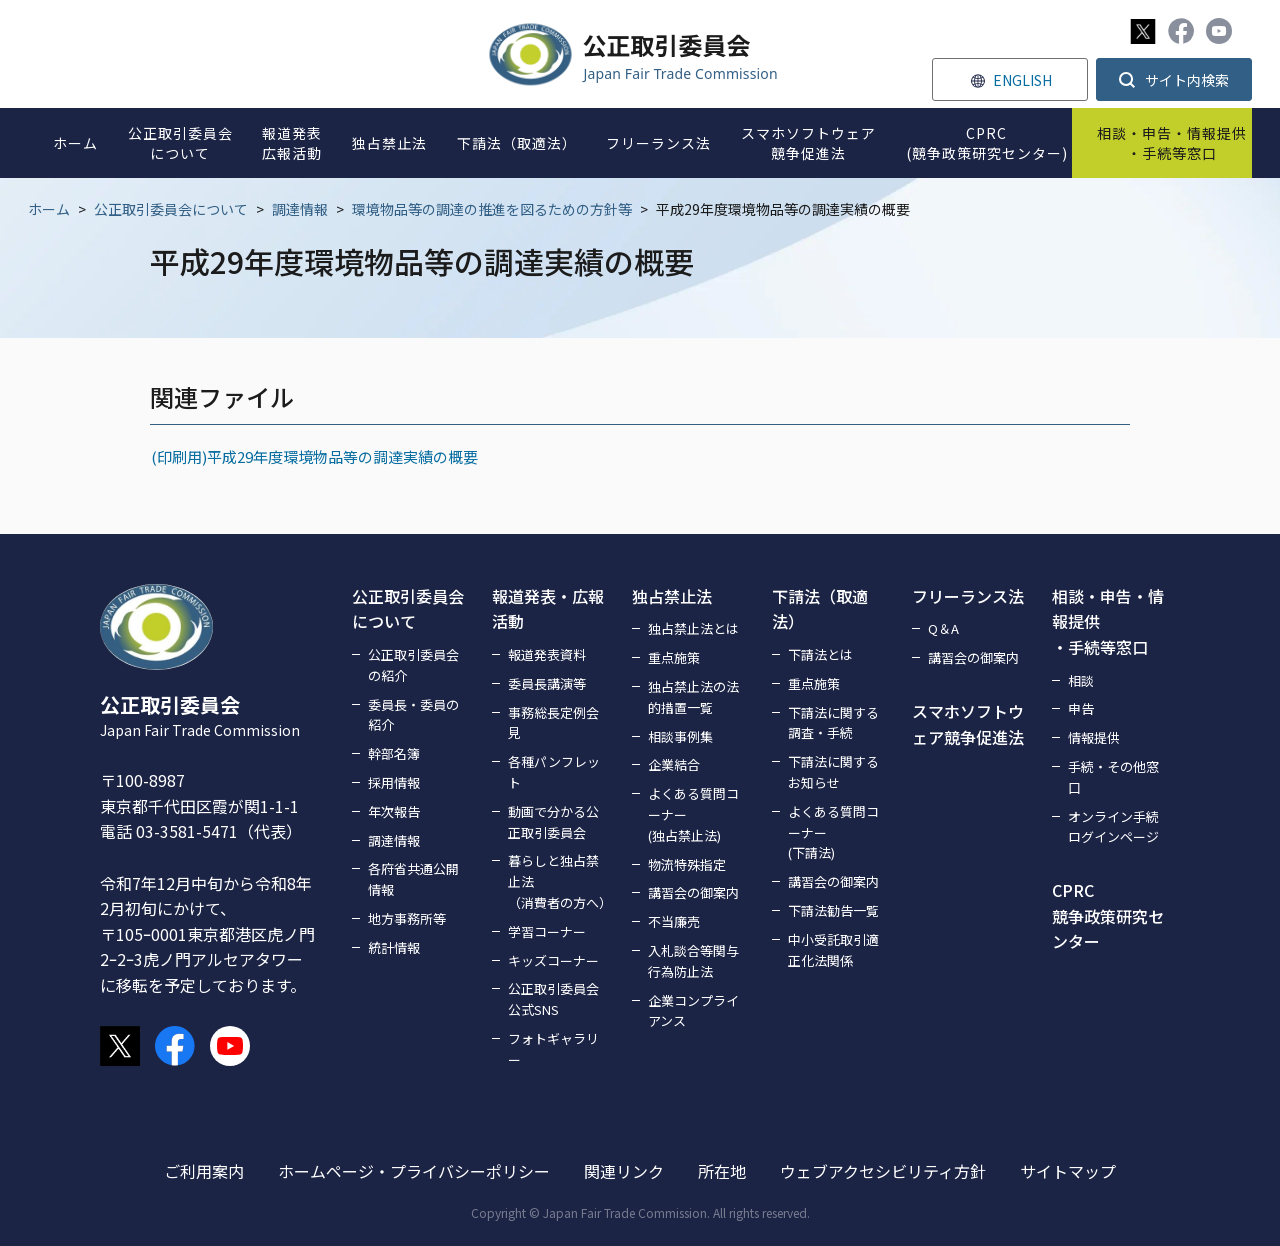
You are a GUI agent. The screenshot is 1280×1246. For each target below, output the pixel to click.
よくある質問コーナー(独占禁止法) (693, 814)
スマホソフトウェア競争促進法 (968, 724)
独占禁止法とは (693, 628)
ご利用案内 (204, 1171)
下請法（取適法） (820, 609)
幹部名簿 (394, 753)
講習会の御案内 (693, 892)
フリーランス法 (968, 596)
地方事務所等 (407, 918)
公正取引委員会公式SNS (553, 999)
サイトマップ (1068, 1171)
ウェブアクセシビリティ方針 (883, 1171)
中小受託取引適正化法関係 (833, 950)
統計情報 (394, 947)
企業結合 (674, 764)
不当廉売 (674, 921)
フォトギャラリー (553, 1049)
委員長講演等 (547, 683)
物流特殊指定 (687, 864)
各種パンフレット (554, 772)
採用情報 (394, 782)
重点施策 (674, 657)
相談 (1081, 680)
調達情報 (300, 209)
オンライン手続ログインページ (1113, 827)
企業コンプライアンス (693, 1011)
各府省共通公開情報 (413, 879)
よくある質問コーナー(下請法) (833, 832)
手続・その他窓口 (1113, 777)
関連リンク (624, 1171)
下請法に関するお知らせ (833, 772)
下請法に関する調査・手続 (833, 723)
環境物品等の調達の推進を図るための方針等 (492, 209)
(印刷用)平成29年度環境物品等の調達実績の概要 (314, 456)
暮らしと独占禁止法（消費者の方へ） (558, 881)
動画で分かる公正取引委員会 (553, 822)
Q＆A (943, 628)
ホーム (49, 209)
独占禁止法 (672, 596)
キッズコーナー (553, 960)
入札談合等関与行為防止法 (693, 961)
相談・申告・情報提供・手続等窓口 (1108, 621)
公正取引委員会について (171, 209)
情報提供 (1094, 737)
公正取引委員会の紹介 (413, 665)
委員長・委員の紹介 (413, 715)
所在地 (722, 1171)
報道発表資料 (547, 654)
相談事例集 (680, 736)
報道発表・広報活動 (548, 609)
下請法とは (820, 654)
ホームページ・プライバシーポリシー (414, 1171)
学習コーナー (547, 931)
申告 (1081, 708)
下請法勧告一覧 (833, 910)
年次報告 (394, 811)
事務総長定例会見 (553, 723)
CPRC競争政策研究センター (1108, 915)
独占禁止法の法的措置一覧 (693, 697)
